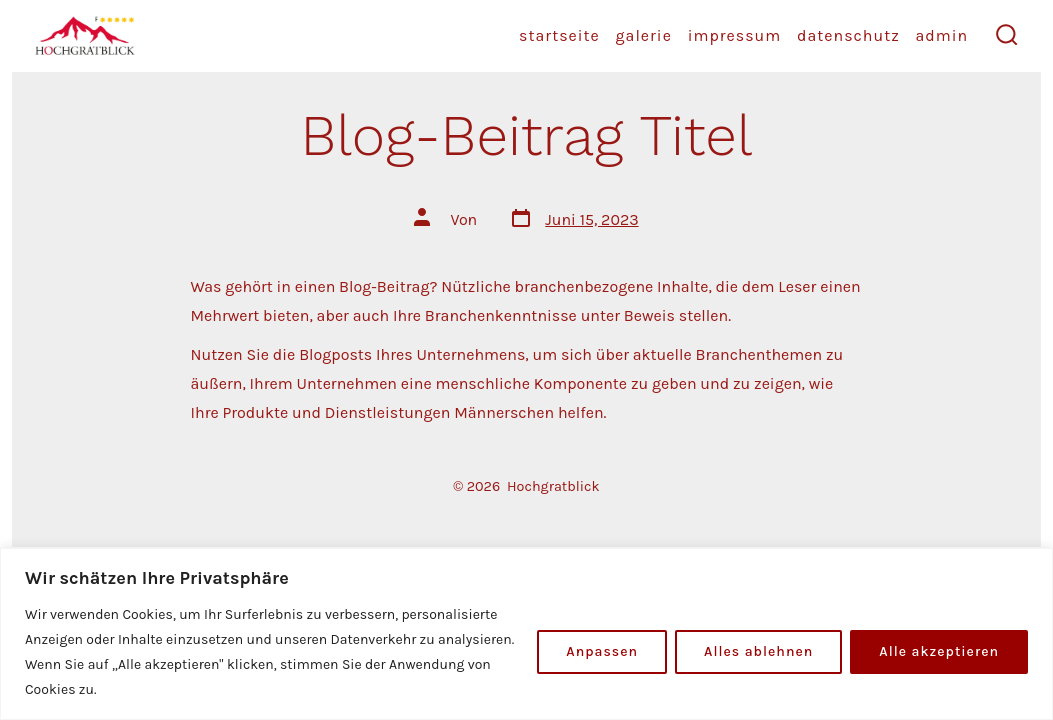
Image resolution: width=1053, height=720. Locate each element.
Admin (942, 35)
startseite (559, 35)
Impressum (735, 35)
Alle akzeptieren (939, 651)
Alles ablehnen (758, 651)
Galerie (644, 35)
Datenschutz (848, 35)
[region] (526, 634)
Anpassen (602, 651)
